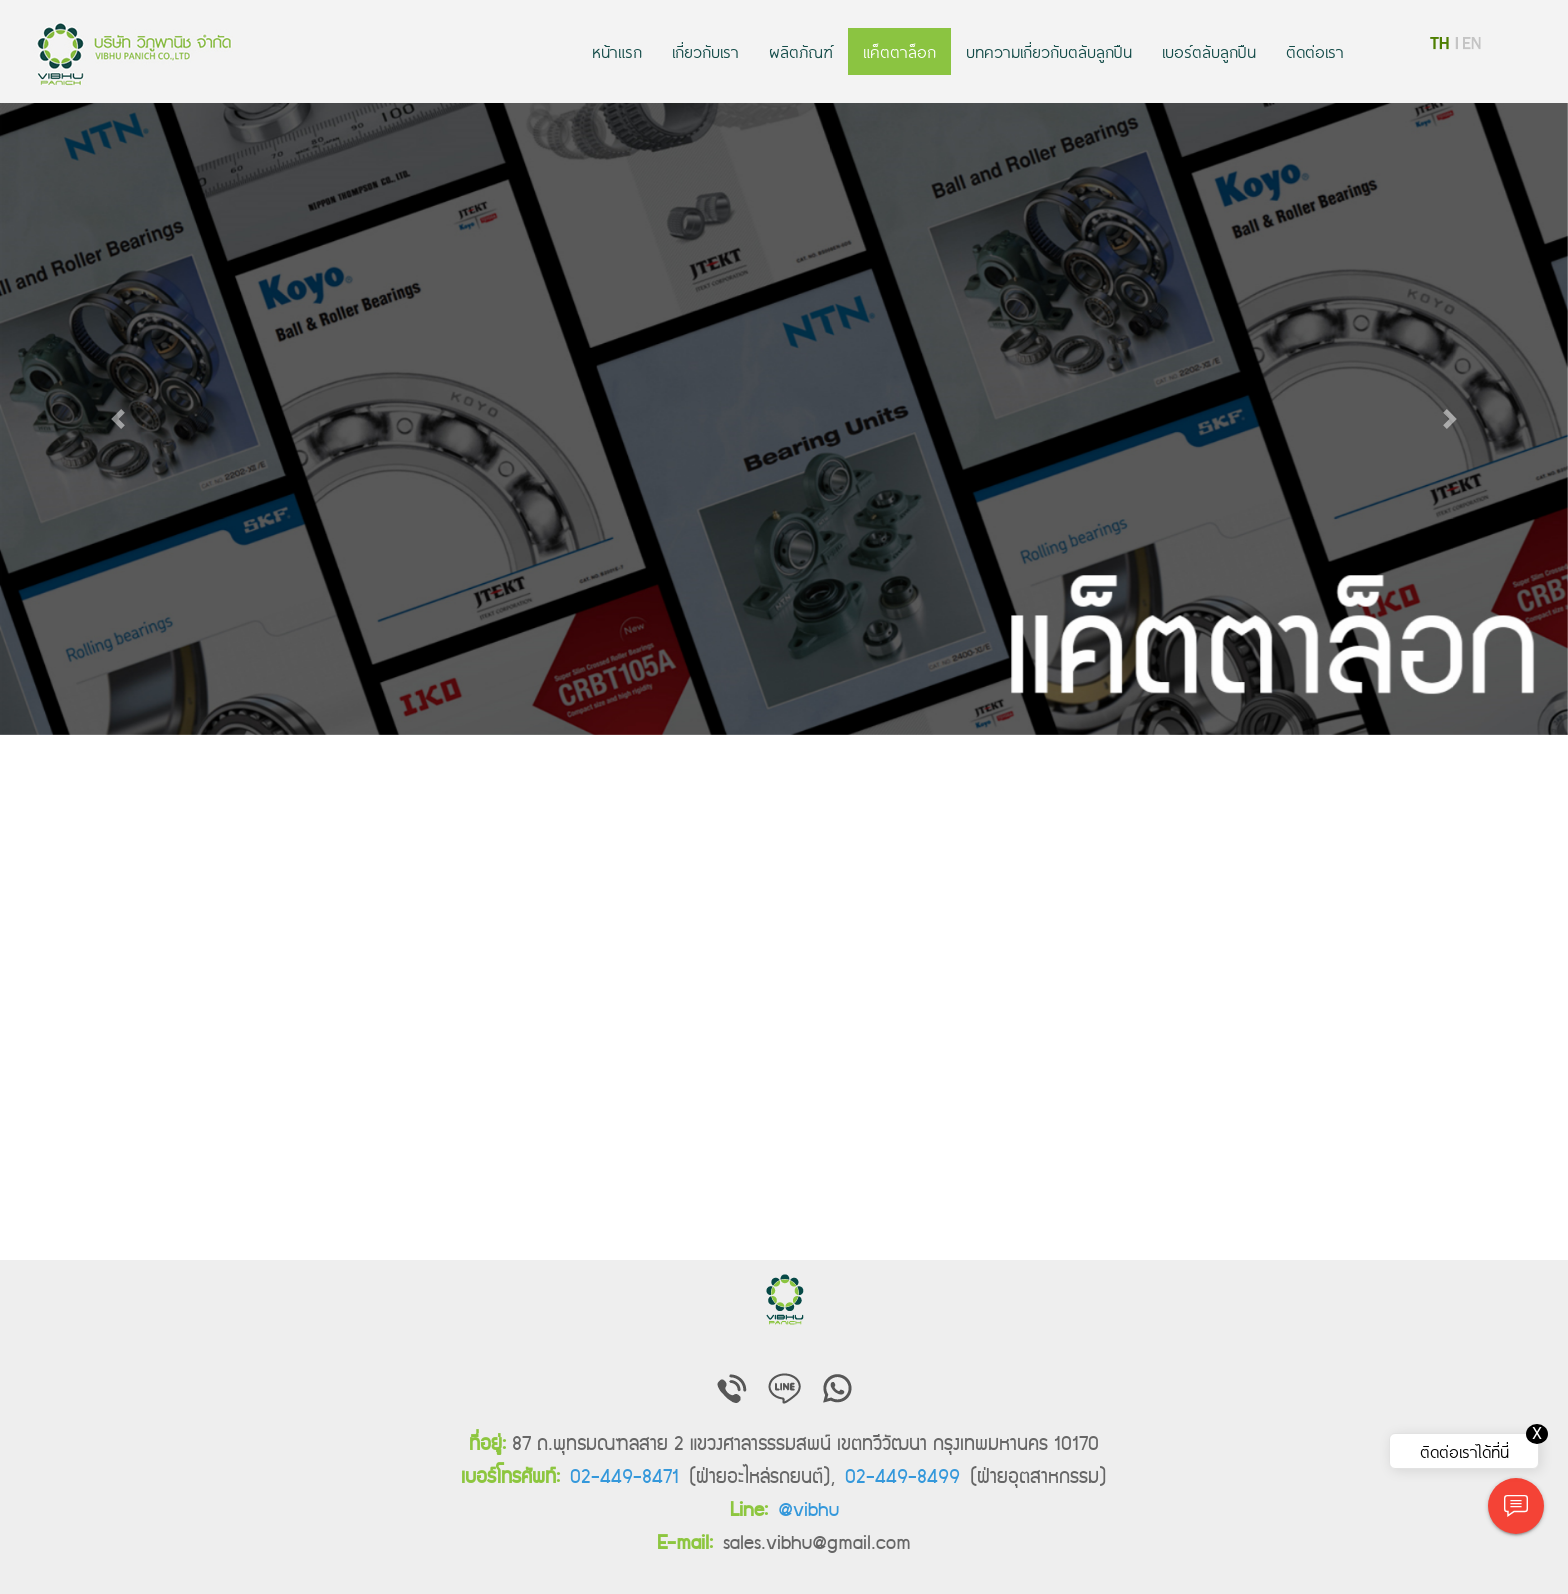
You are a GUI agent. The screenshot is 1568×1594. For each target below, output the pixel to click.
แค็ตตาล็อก (899, 51)
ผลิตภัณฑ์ (801, 51)
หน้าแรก (617, 51)
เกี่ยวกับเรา (705, 51)
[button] (117, 419)
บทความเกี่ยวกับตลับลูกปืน (1049, 51)
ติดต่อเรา (1315, 51)
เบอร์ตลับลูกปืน (1209, 51)
